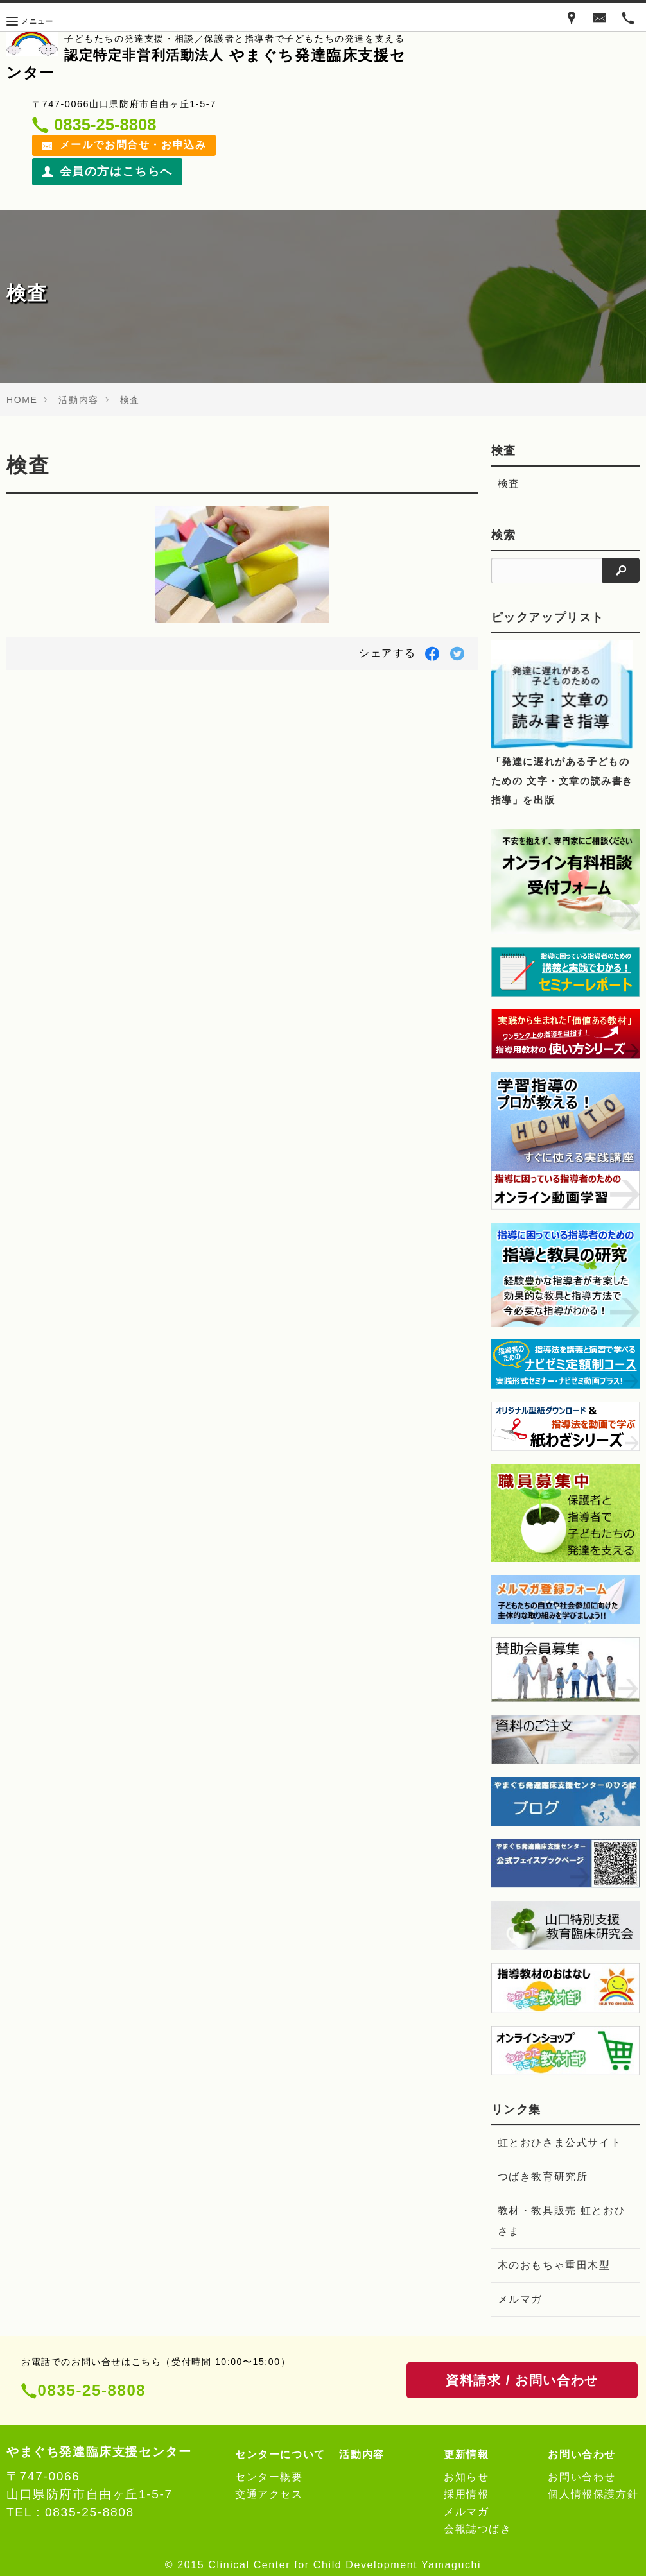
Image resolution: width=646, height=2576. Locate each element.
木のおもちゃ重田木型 (554, 2265)
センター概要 (269, 2476)
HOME (21, 400)
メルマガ (520, 2299)
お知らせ (466, 2476)
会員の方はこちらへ (107, 171)
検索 (503, 535)
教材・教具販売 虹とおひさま (562, 2221)
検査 (130, 400)
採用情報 (466, 2494)
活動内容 (78, 400)
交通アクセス (269, 2494)
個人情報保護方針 (593, 2494)
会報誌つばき (478, 2528)
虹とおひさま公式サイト (560, 2142)
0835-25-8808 (92, 2390)
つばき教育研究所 (543, 2176)
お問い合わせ (582, 2476)
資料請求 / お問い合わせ (522, 2380)
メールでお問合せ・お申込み (124, 145)
